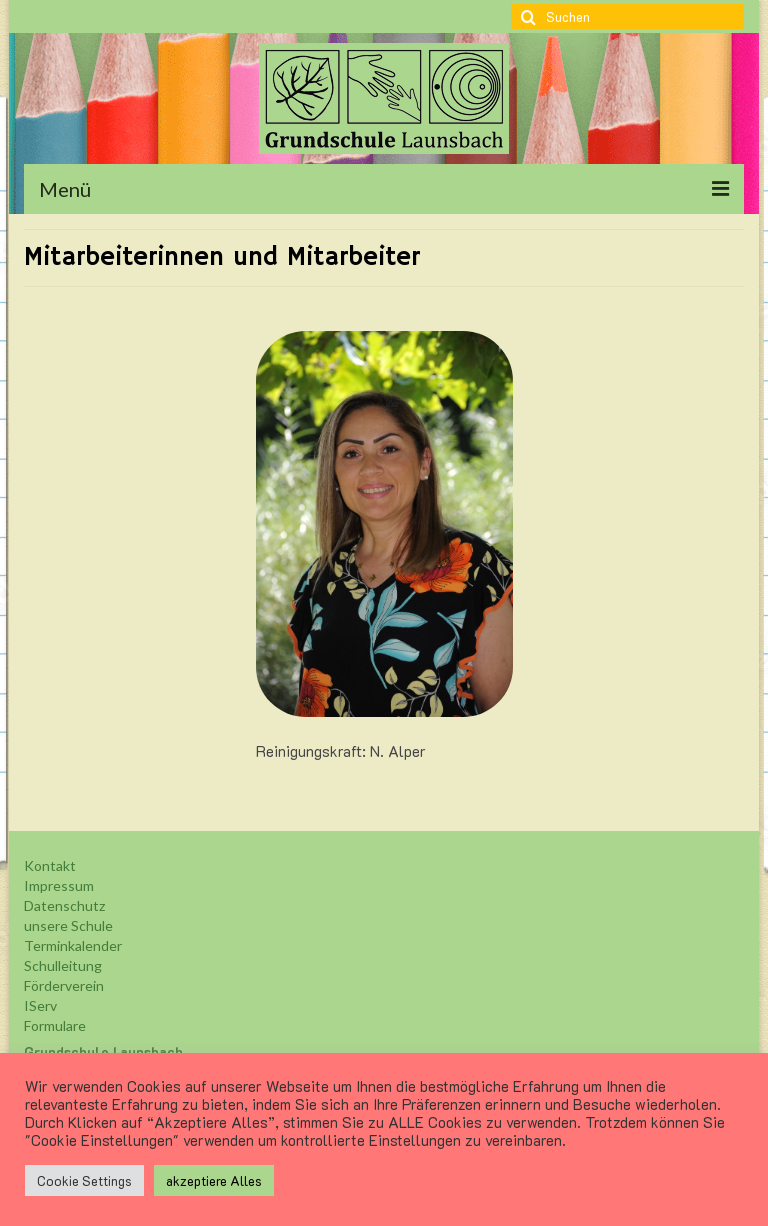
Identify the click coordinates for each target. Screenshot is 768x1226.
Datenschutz (64, 905)
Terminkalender (73, 945)
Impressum (59, 885)
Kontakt (50, 865)
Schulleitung (63, 965)
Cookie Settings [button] (84, 1180)
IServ (40, 1005)
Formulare (55, 1025)
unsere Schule (68, 925)
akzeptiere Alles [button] (214, 1180)
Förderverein (64, 985)
